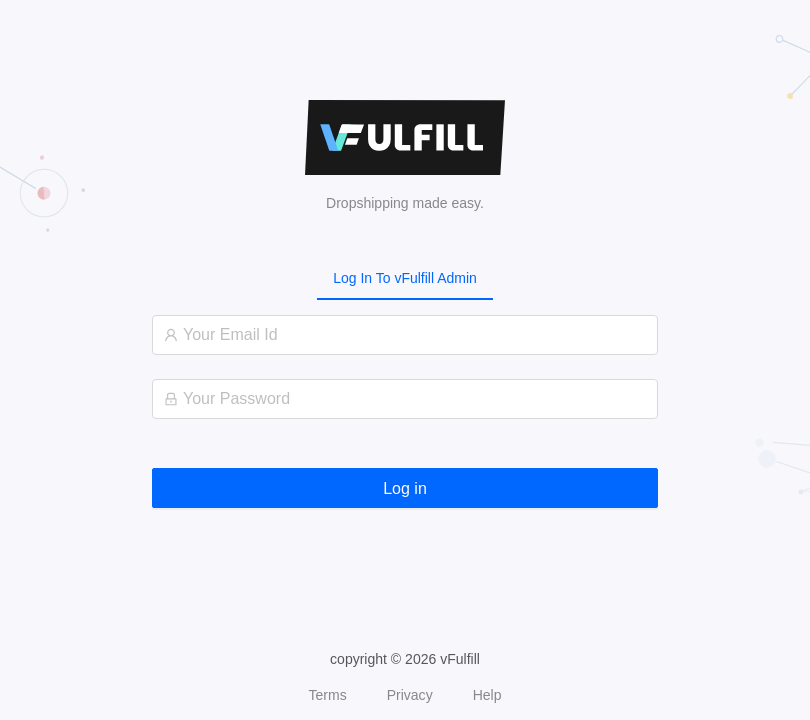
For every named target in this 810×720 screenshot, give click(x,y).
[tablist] (405, 278)
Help (487, 695)
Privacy (410, 695)
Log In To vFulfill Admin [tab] (405, 278)
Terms (328, 695)
